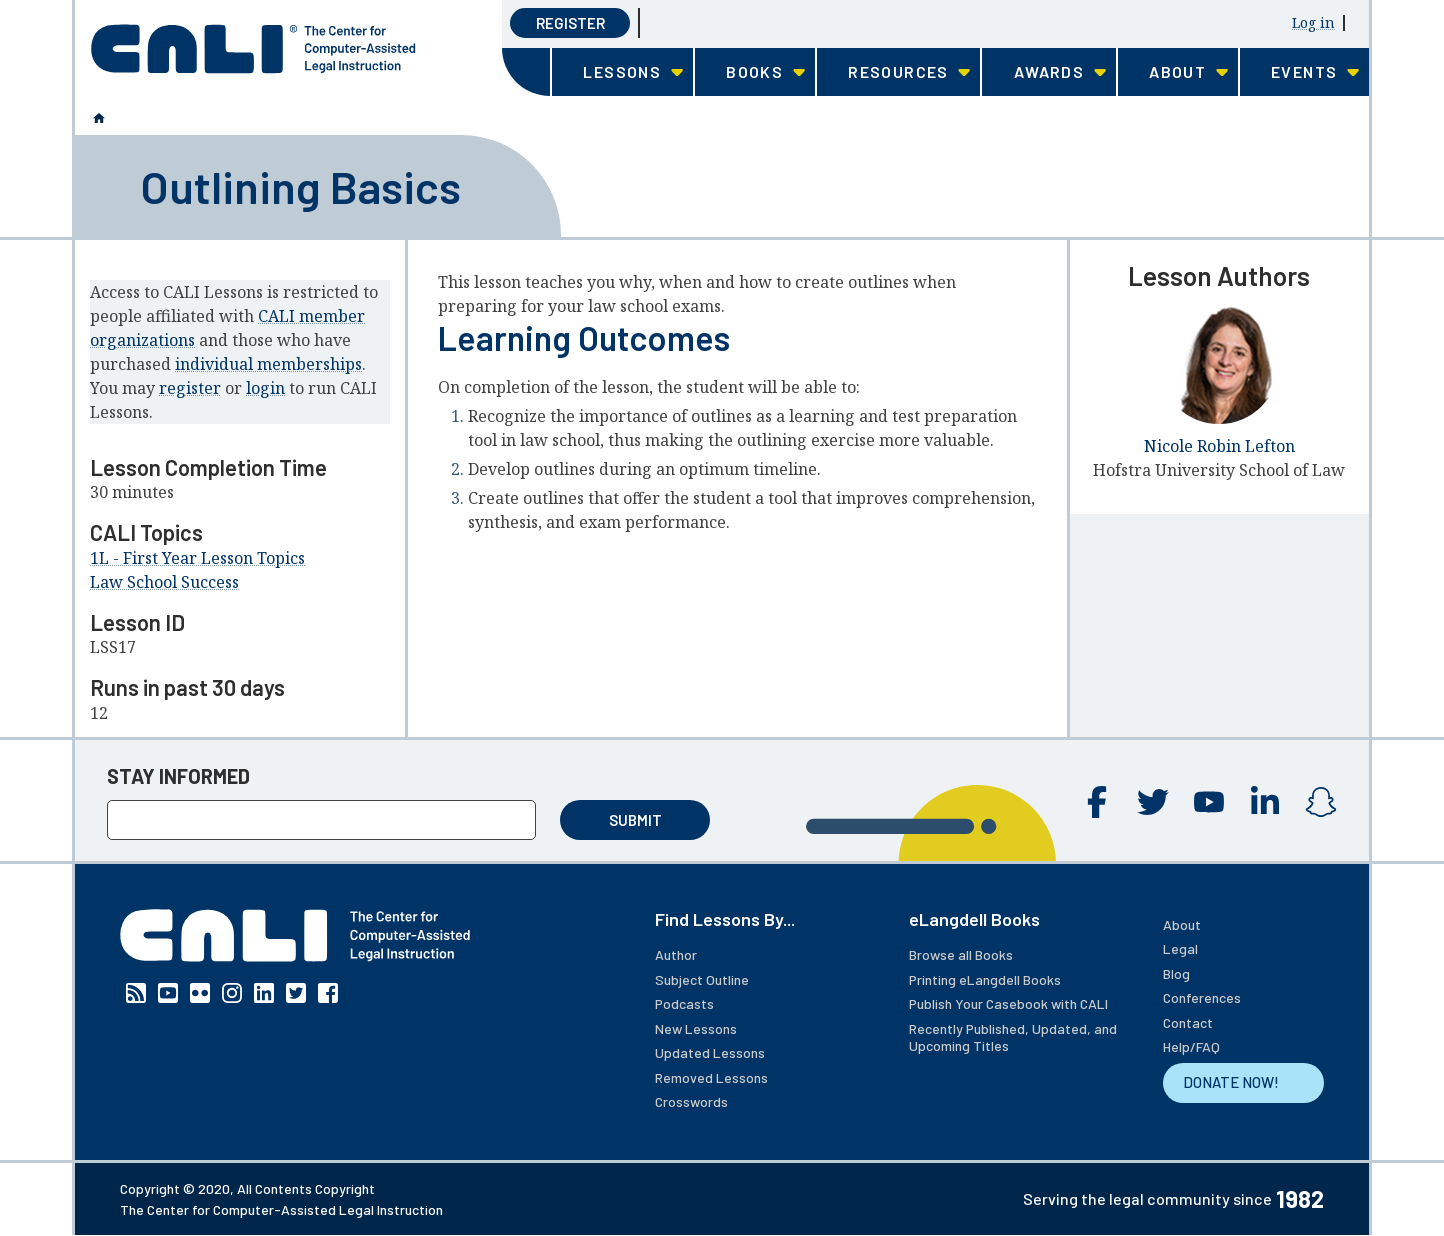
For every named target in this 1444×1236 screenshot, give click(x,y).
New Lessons (696, 1028)
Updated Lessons (710, 1052)
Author (676, 954)
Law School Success (164, 582)
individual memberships (268, 364)
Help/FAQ (1191, 1046)
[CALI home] (253, 49)
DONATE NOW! (1231, 1082)
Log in (1313, 22)
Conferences (1202, 997)
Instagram (1321, 802)
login (265, 388)
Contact (1188, 1022)
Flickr (200, 993)
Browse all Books (961, 954)
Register (570, 23)
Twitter (1153, 802)
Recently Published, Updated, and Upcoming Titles (1013, 1037)
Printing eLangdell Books (985, 979)
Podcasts (684, 1003)
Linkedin (1265, 802)
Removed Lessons (711, 1077)
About (1182, 924)
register (190, 388)
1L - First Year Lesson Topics (197, 558)
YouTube (1209, 802)
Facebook (1097, 802)
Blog (1176, 973)
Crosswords (691, 1101)
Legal (1180, 948)
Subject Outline (702, 979)
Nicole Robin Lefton (1219, 446)
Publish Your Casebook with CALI (1008, 1003)
